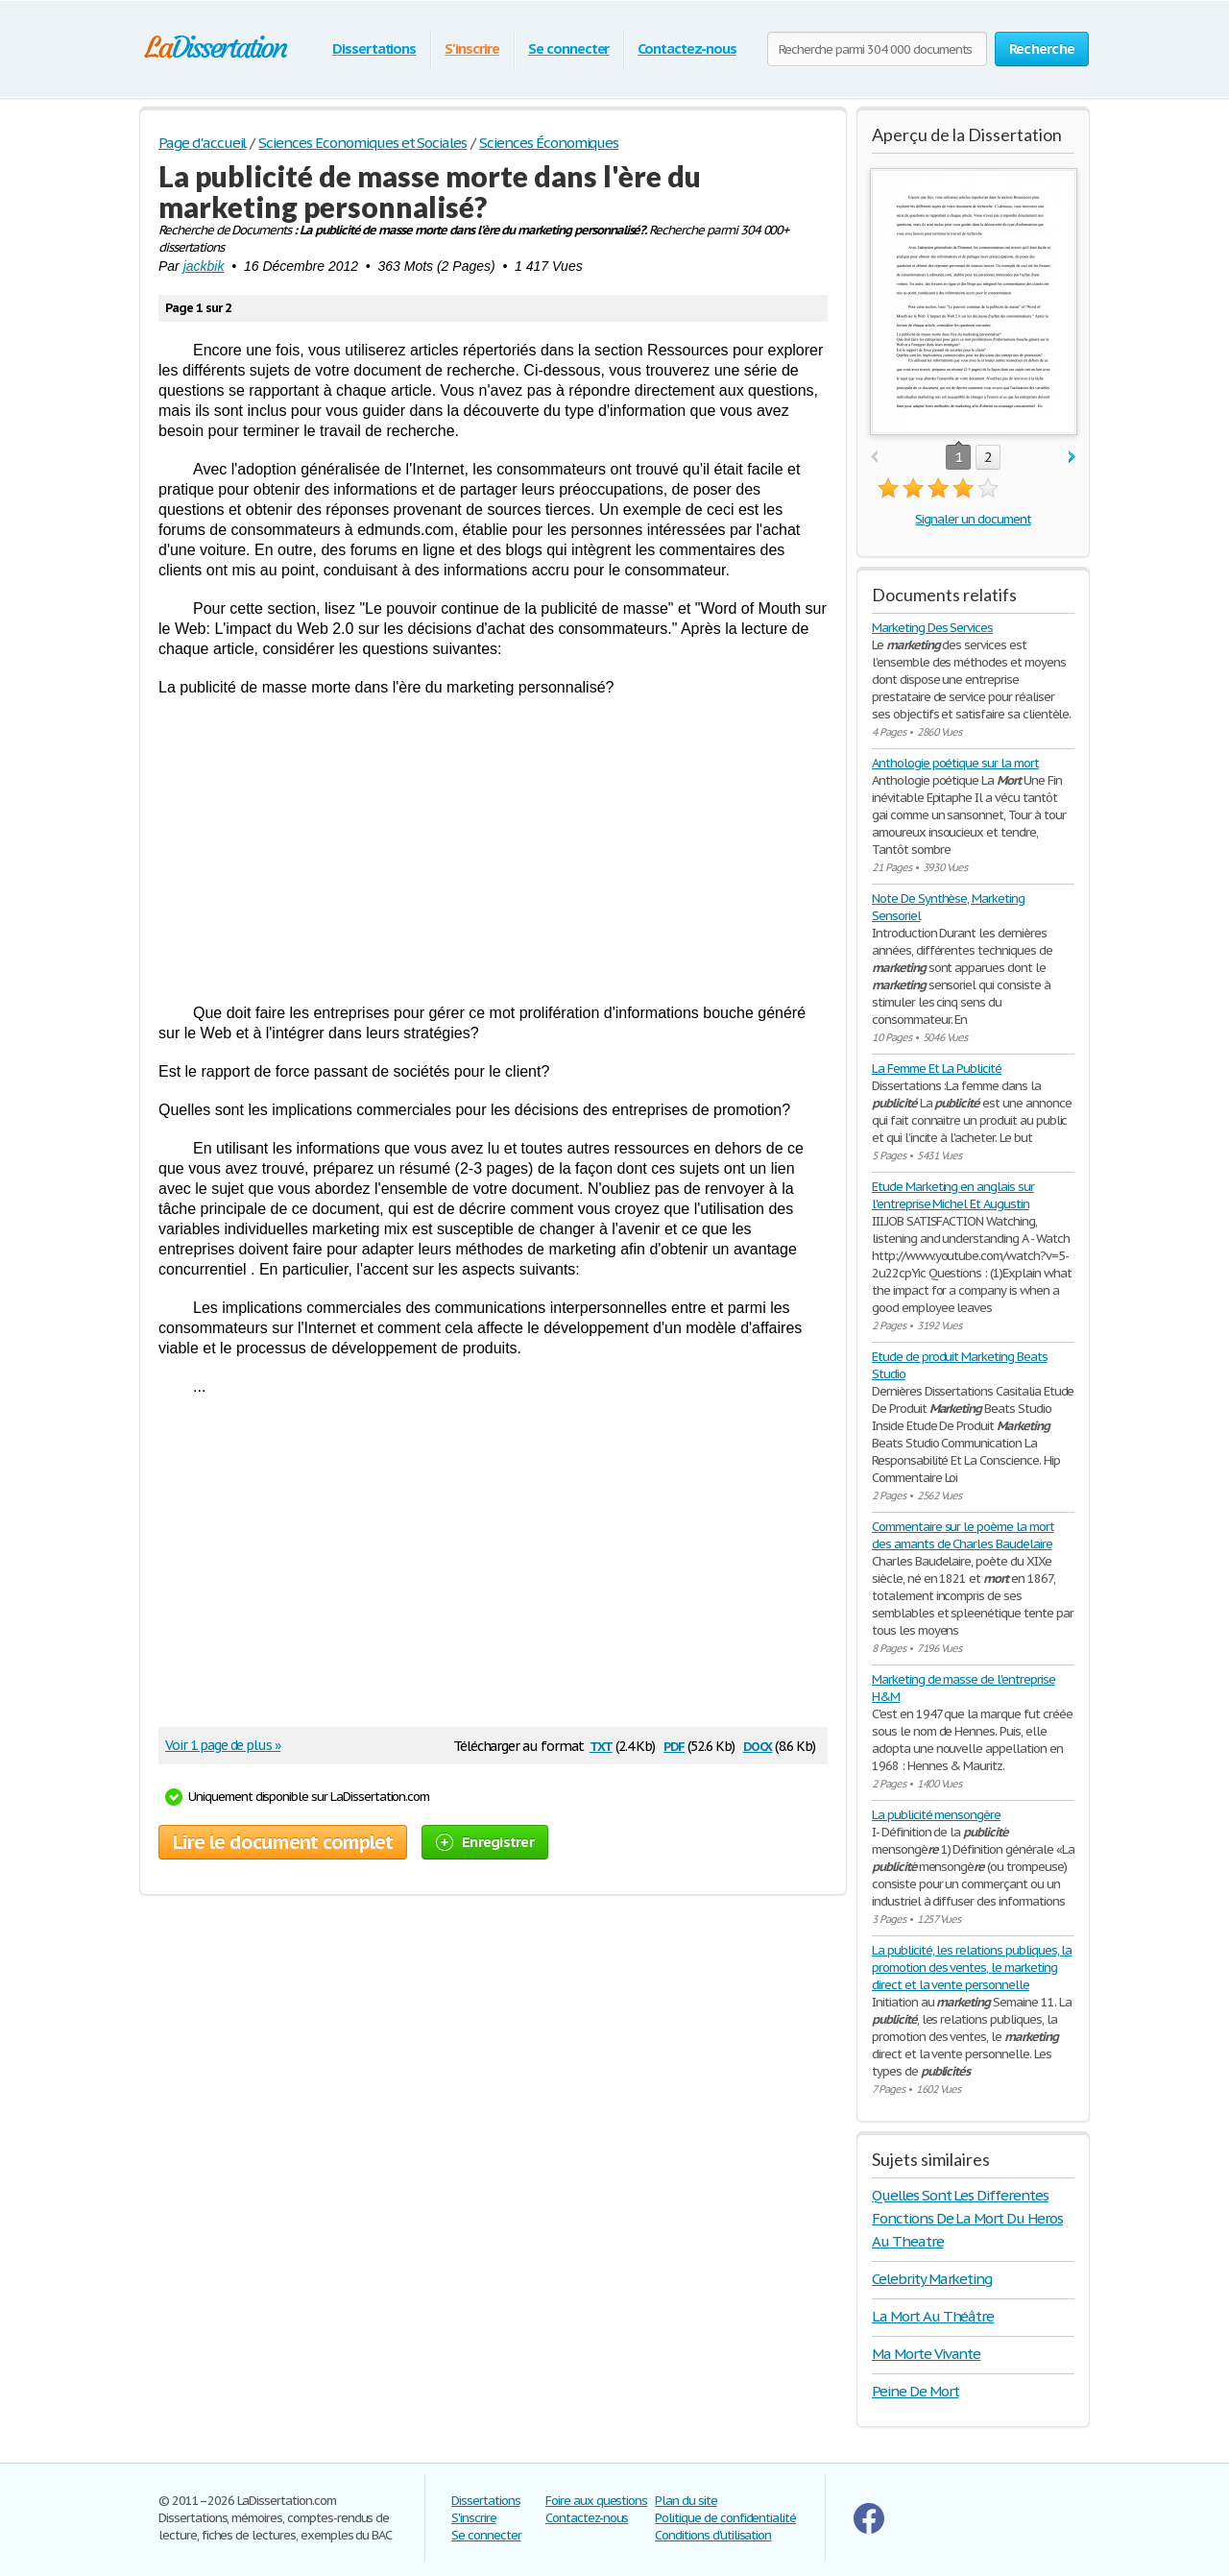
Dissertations (374, 48)
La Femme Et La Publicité (936, 1068)
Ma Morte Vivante (926, 2354)
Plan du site (686, 2500)
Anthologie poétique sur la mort (955, 763)
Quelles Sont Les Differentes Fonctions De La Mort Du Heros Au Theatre (967, 2218)
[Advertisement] (493, 850)
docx (758, 1745)
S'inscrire (472, 48)
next (1072, 457)
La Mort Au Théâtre (933, 2316)
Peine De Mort (915, 2391)
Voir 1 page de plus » (222, 1745)
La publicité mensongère (936, 1815)
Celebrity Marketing (932, 2279)
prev (874, 457)
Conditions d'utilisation (713, 2535)
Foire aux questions (596, 2500)
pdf (674, 1745)
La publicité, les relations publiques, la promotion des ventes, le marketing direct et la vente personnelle (972, 1967)
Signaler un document (972, 519)
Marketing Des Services (932, 628)
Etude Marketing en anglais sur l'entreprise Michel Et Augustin (953, 1195)
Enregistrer (485, 1842)
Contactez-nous (686, 48)
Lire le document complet (283, 1842)
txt (601, 1745)
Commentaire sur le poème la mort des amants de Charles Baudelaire (963, 1535)
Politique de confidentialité (725, 2518)
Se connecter (569, 48)
